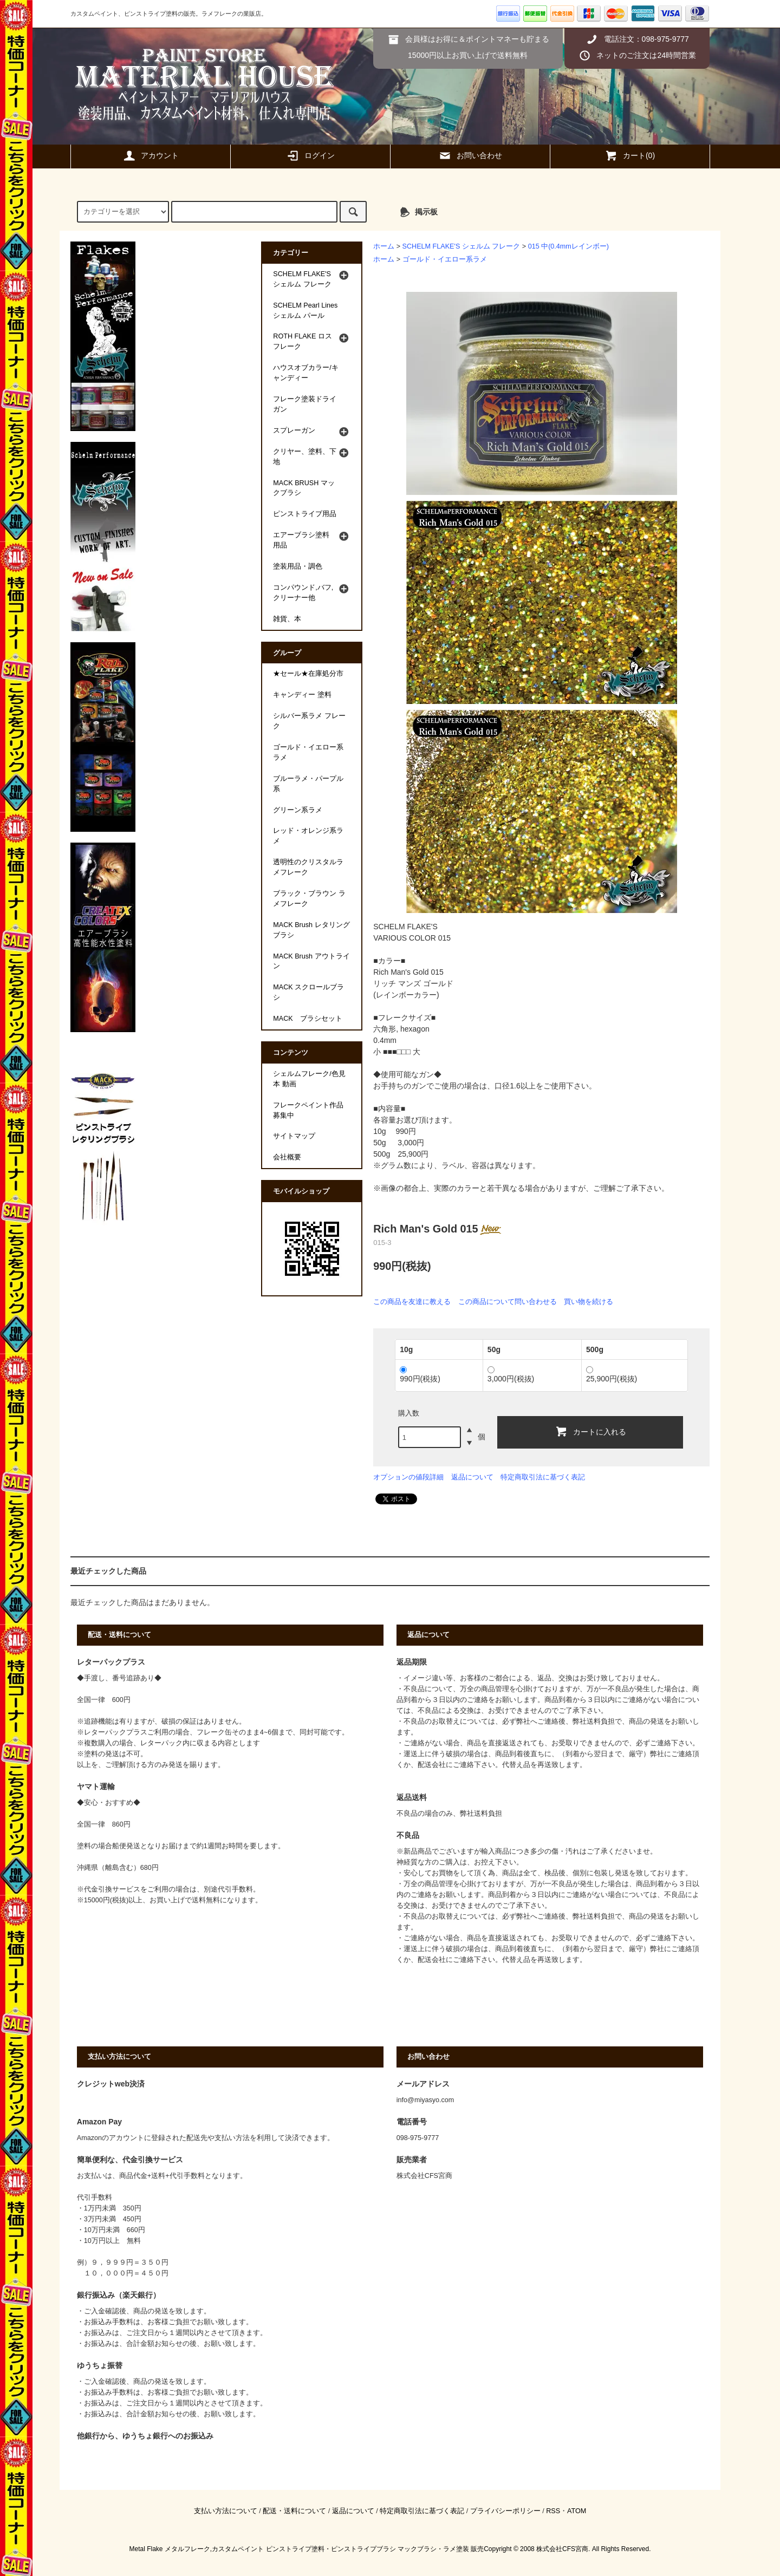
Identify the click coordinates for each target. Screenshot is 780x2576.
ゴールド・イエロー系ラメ (444, 259)
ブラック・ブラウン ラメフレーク (309, 899)
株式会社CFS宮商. (563, 2549)
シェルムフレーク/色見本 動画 (309, 1079)
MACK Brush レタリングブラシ (311, 930)
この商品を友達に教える (412, 1301)
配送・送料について (294, 2511)
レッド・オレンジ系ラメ (308, 836)
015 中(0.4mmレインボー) (568, 246)
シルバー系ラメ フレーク (309, 721)
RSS (553, 2511)
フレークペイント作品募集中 (308, 1110)
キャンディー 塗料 (302, 695)
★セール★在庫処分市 (308, 673)
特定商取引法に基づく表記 (542, 1477)
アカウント (150, 155)
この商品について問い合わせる (507, 1301)
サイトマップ (294, 1136)
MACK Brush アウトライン (311, 961)
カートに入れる (590, 1431)
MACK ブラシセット (307, 1018)
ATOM (576, 2511)
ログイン (310, 155)
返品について (472, 1477)
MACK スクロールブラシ (308, 992)
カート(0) (629, 155)
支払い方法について (225, 2511)
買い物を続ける (588, 1301)
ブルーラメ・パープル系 (308, 784)
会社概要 (287, 1157)
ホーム (383, 246)
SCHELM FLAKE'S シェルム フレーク (461, 246)
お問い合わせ (470, 155)
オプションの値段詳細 (408, 1477)
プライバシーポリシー (505, 2511)
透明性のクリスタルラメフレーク (308, 867)
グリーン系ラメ (297, 810)
